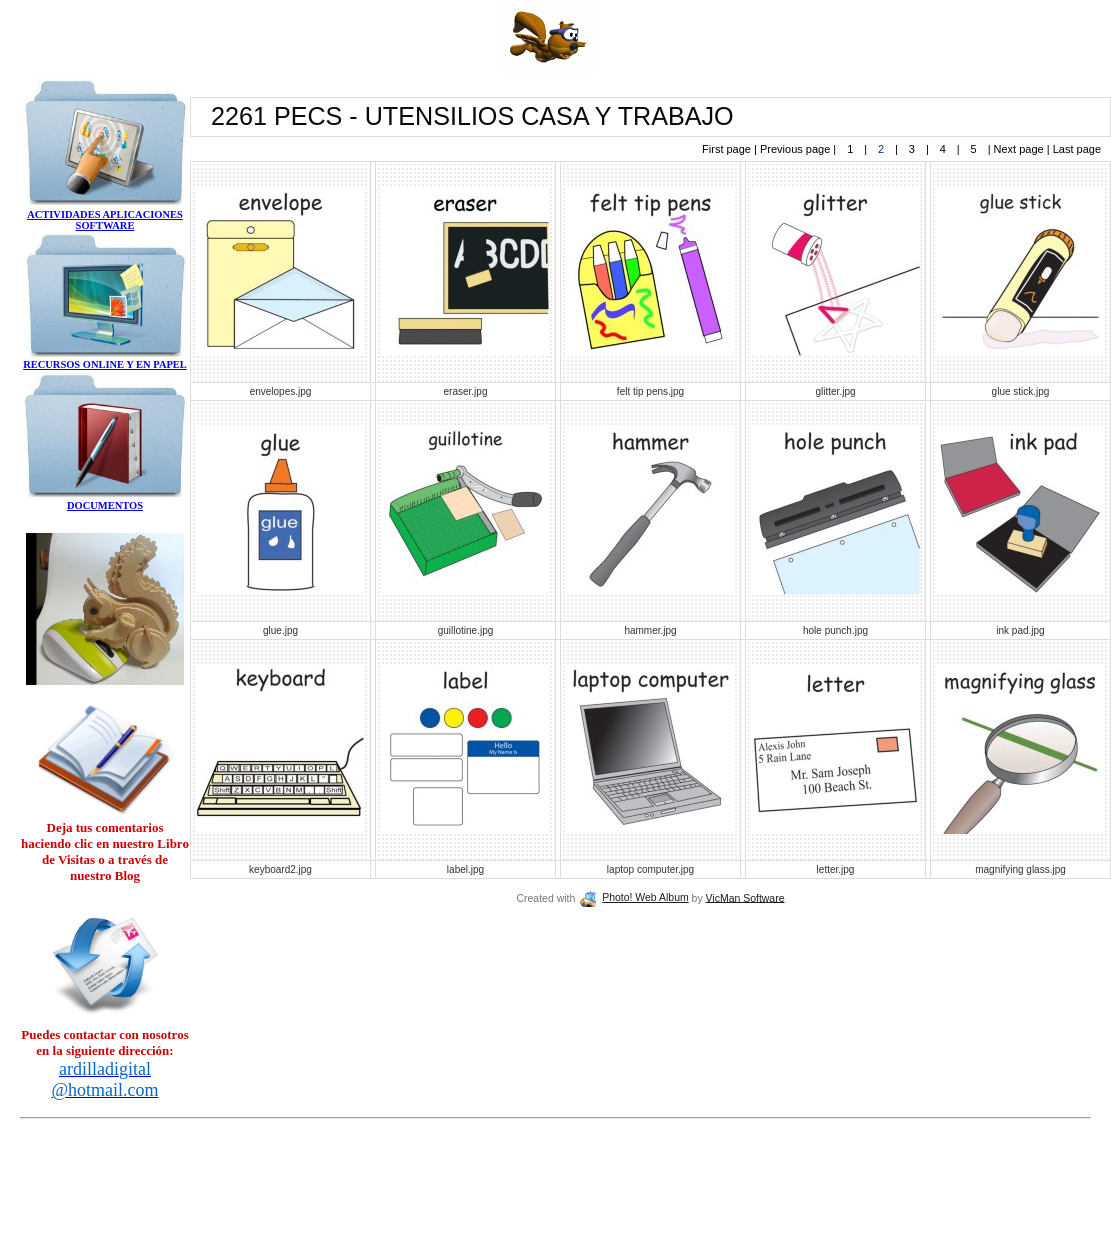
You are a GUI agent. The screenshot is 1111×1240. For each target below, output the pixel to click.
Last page (1075, 149)
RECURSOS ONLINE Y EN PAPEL (105, 364)
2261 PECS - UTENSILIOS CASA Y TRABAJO (472, 116)
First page (728, 149)
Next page (1019, 149)
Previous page (796, 149)
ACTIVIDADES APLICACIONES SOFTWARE (105, 220)
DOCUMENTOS (105, 505)
